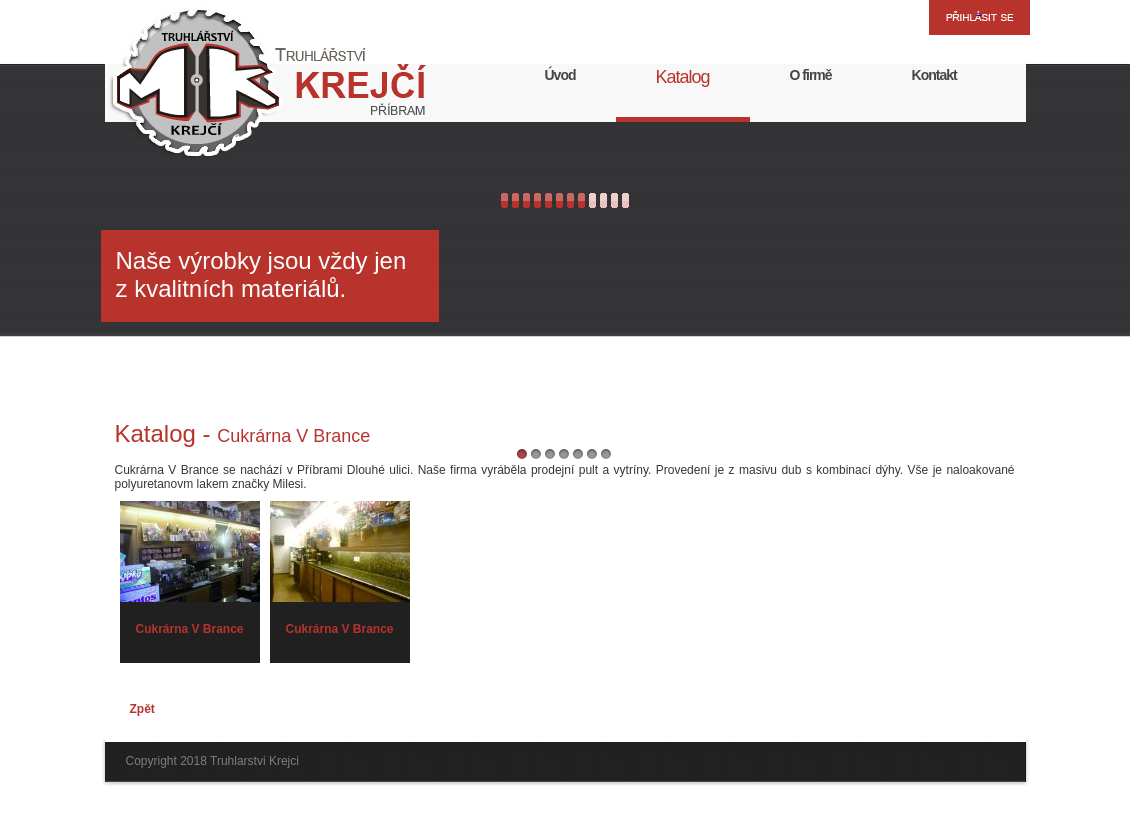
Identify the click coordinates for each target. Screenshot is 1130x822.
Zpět (142, 709)
